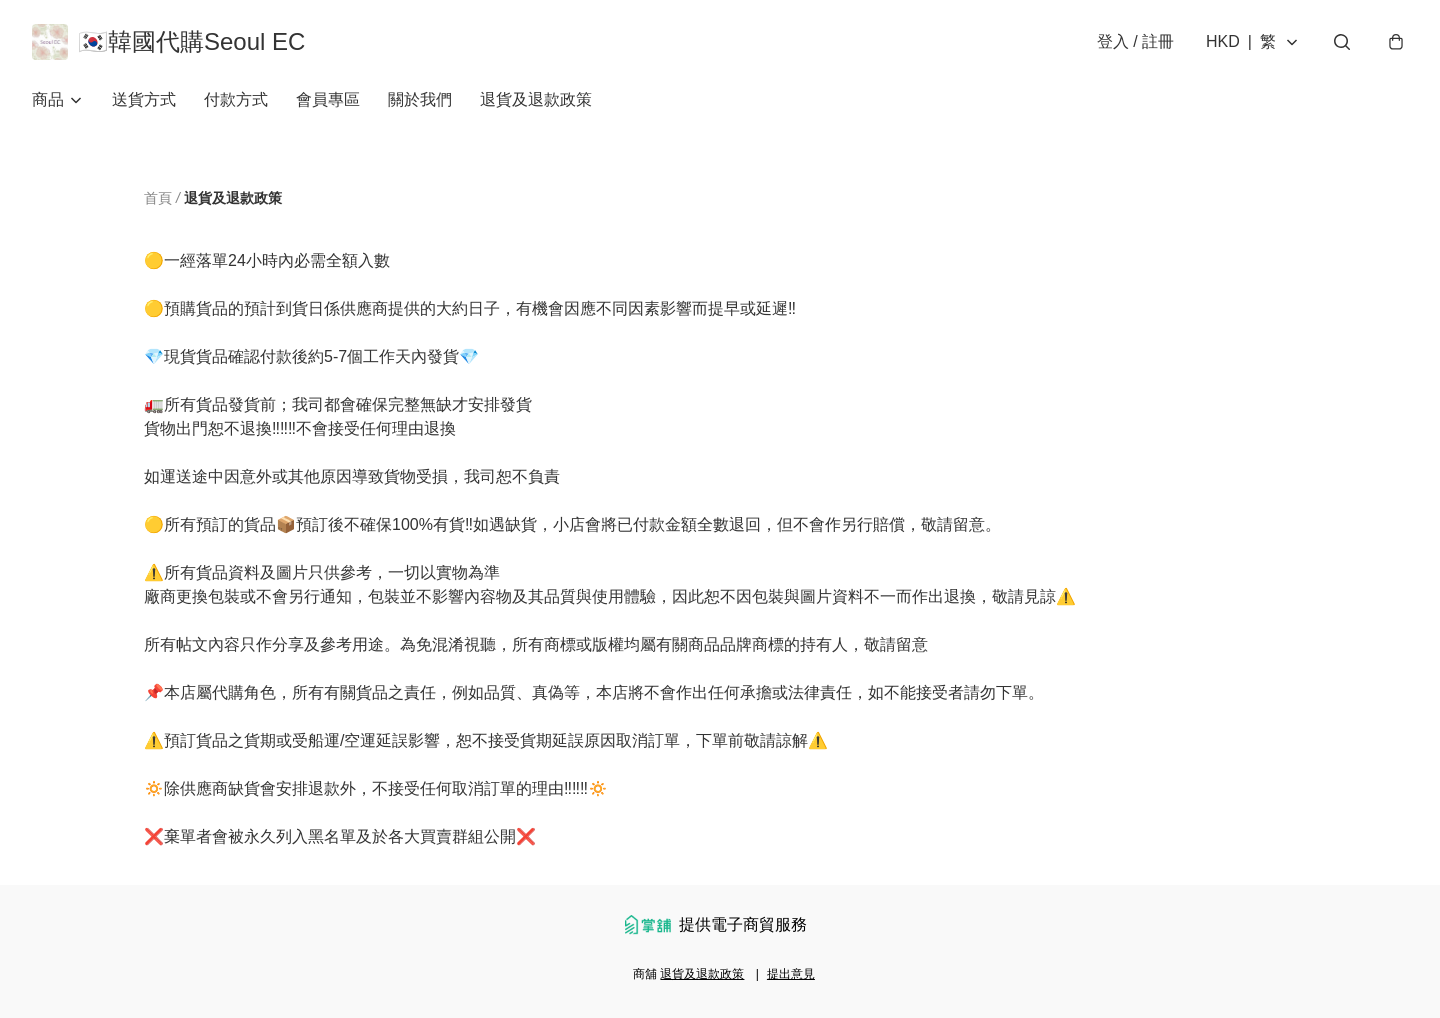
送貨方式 (144, 99)
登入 (1135, 41)
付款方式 (236, 99)
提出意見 (791, 974)
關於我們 (420, 99)
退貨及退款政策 (536, 99)
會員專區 (328, 99)
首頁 (158, 198)
